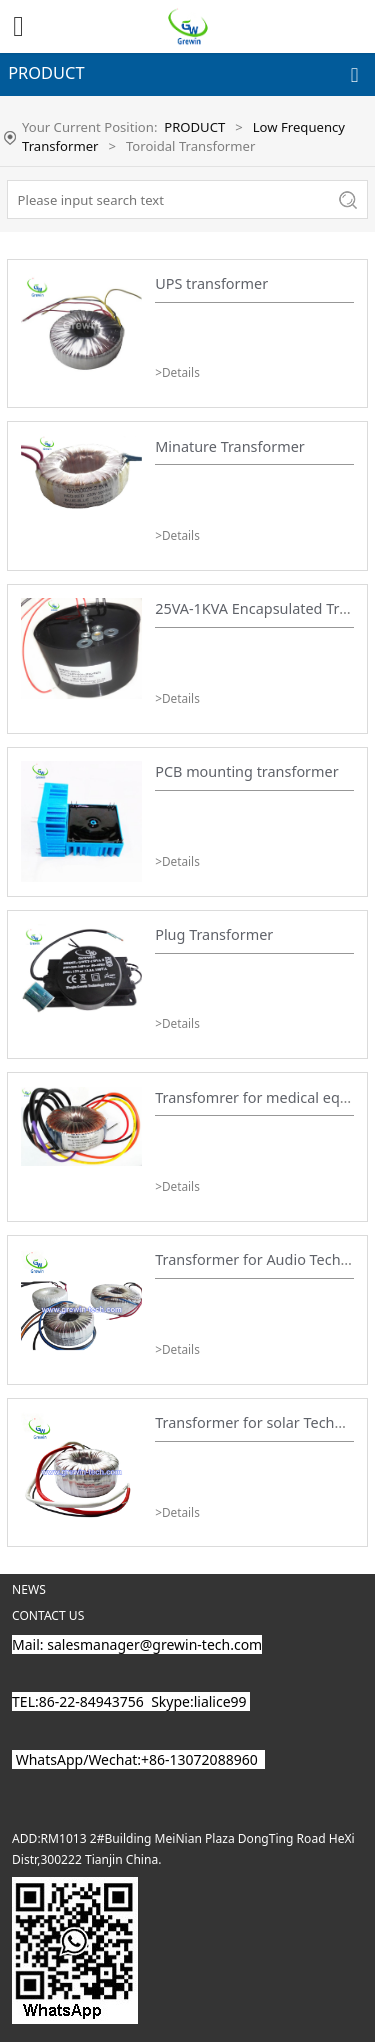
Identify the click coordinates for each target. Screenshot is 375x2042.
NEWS (29, 1589)
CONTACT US (48, 1615)
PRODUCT (194, 127)
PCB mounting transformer (246, 771)
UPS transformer (211, 283)
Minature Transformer (230, 446)
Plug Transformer (214, 934)
